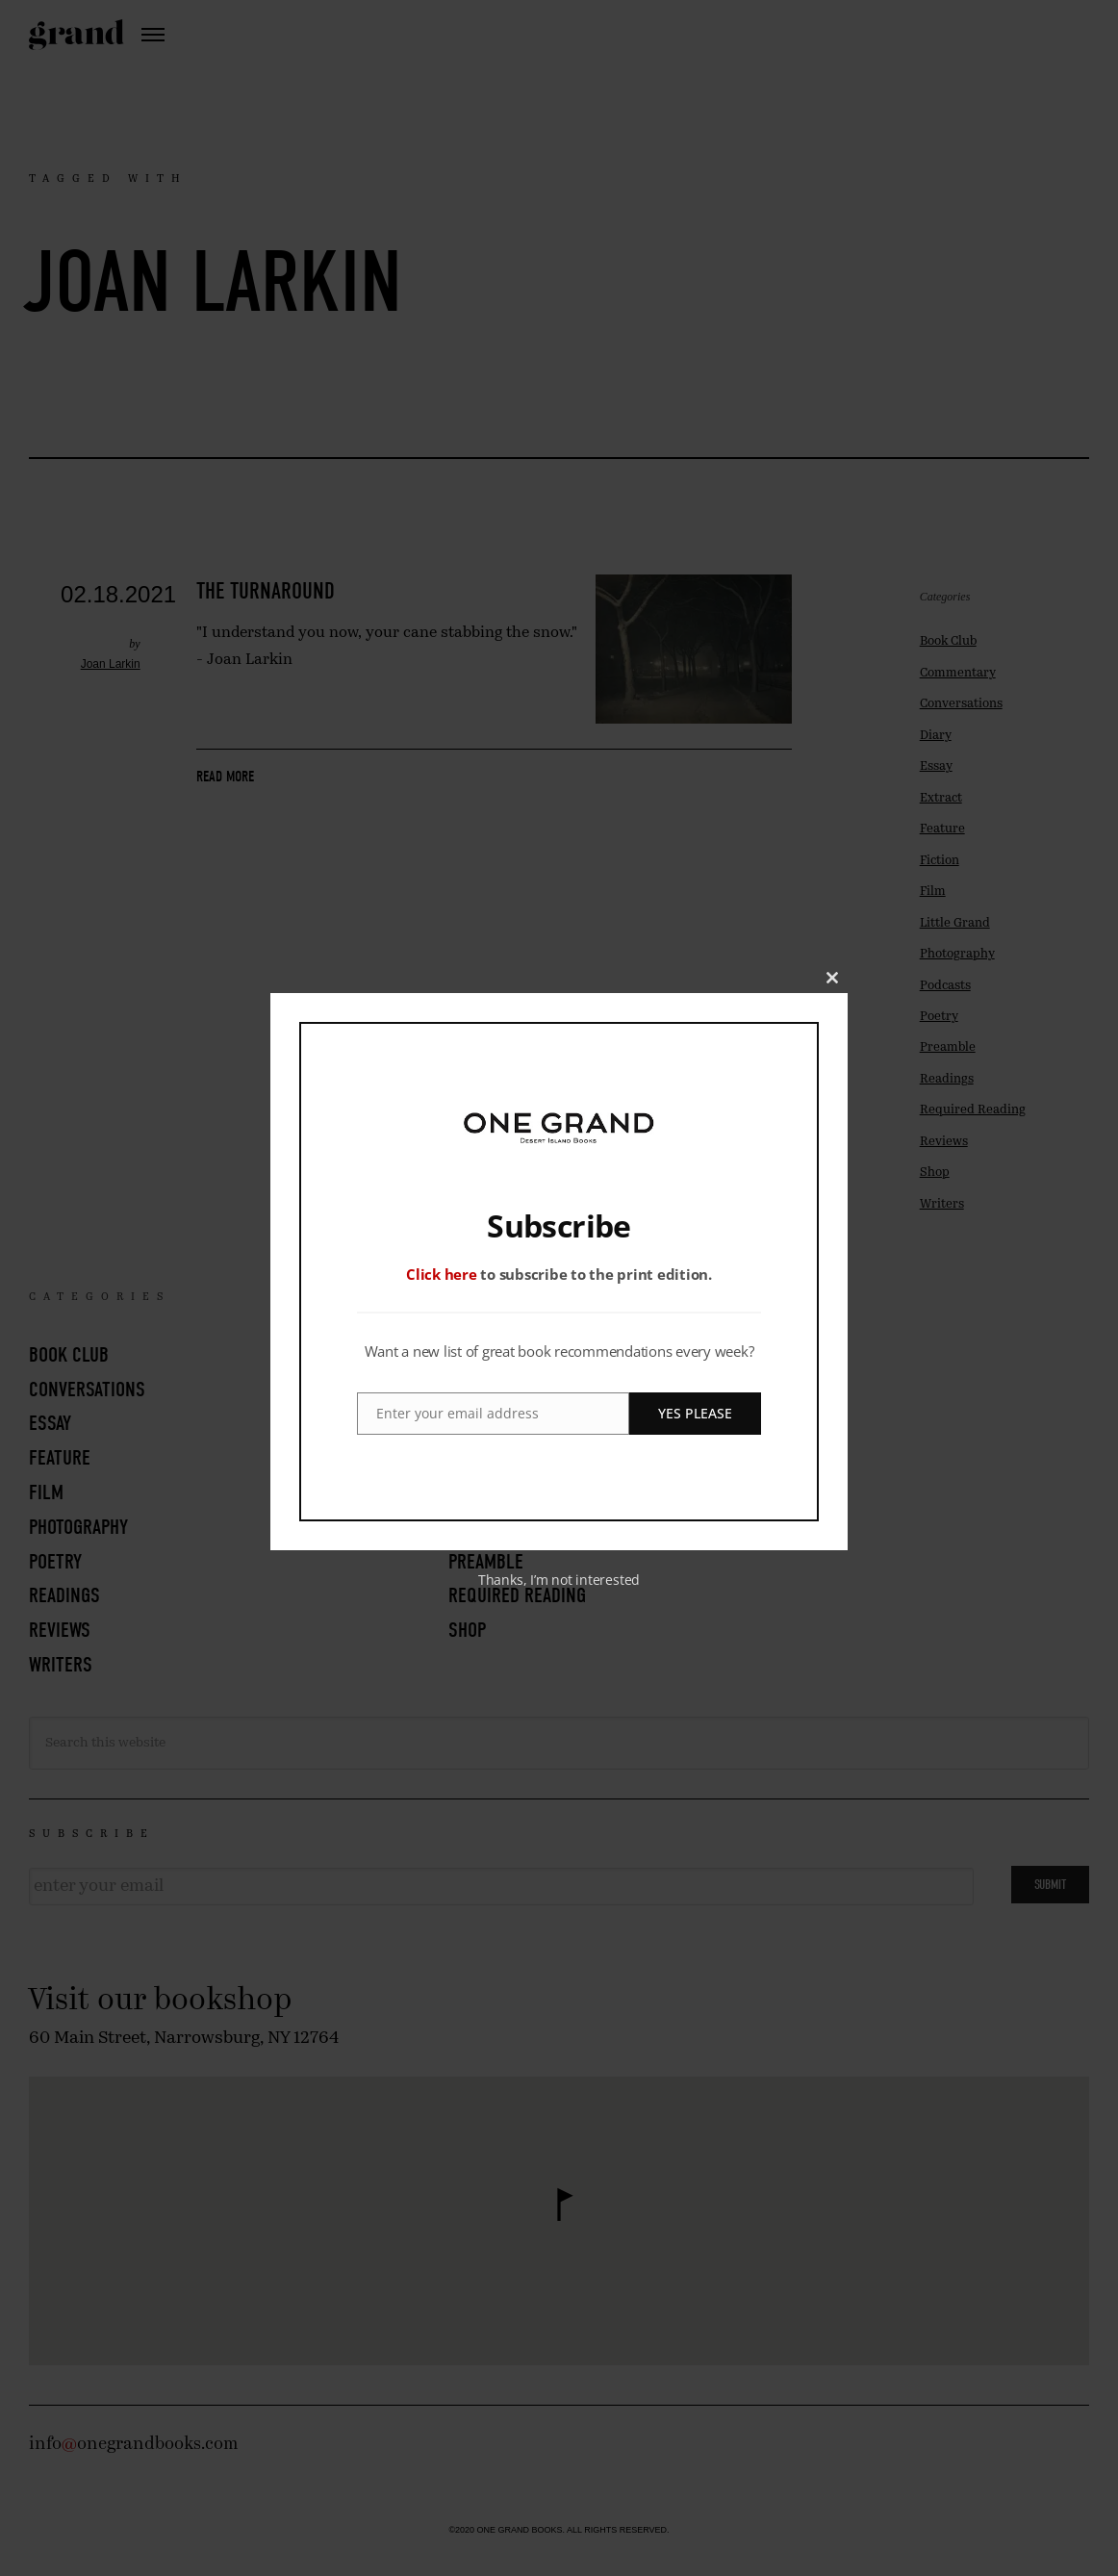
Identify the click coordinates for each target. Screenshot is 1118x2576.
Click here (441, 1274)
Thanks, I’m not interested (559, 1579)
